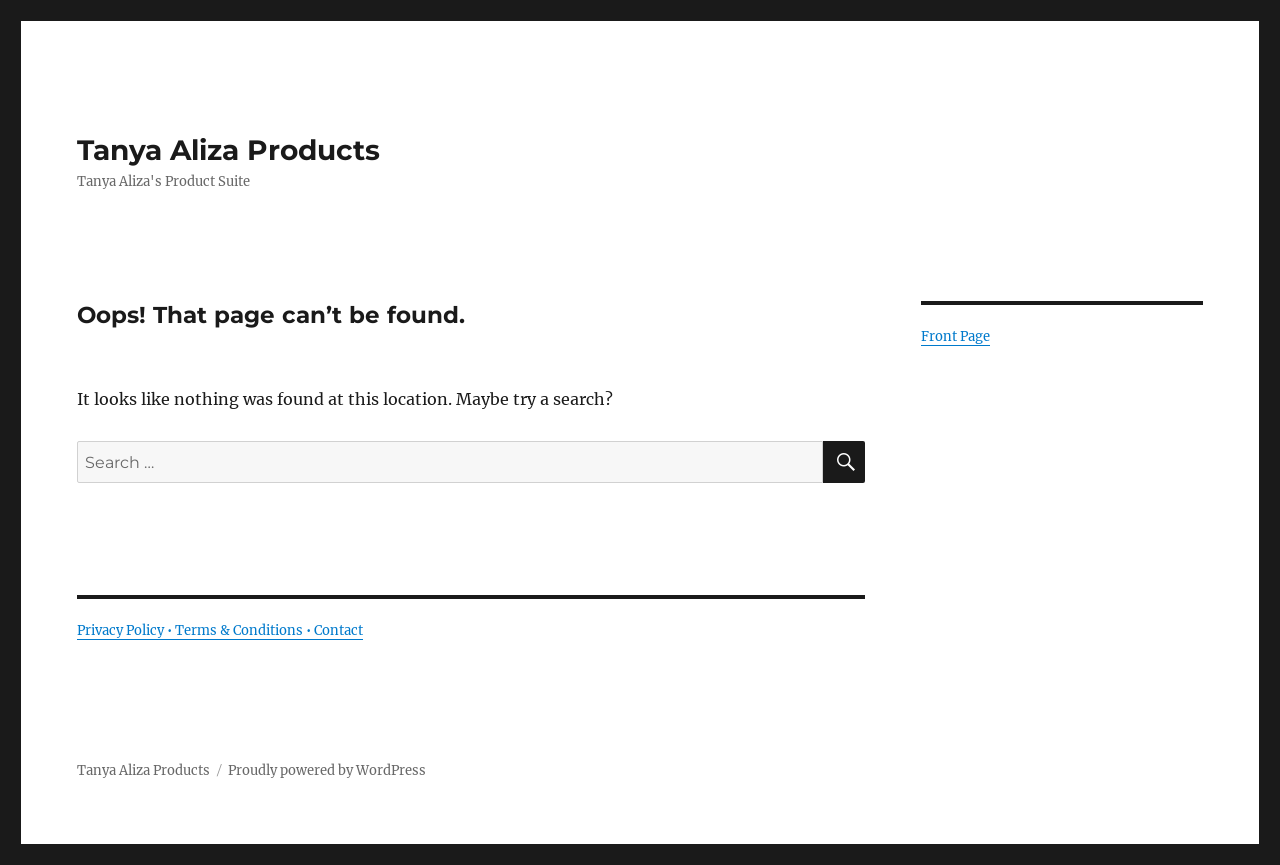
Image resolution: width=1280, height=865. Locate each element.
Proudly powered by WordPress (327, 770)
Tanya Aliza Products (228, 150)
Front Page (955, 336)
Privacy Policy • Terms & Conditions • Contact (220, 630)
